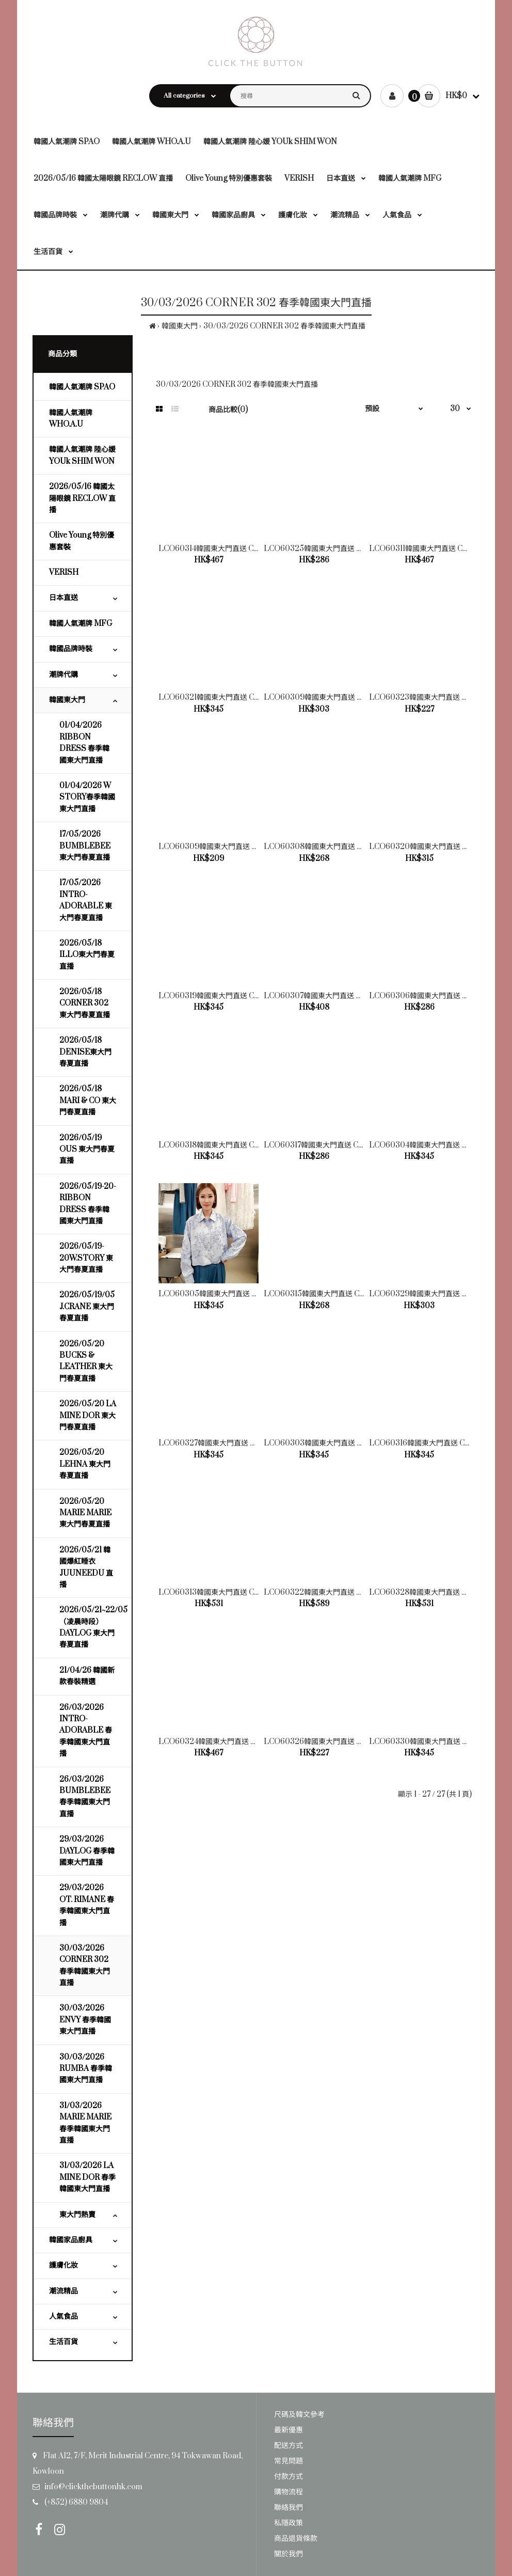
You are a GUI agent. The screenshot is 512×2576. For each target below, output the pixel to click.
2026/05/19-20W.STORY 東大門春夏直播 (86, 1258)
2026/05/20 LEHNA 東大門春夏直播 (84, 1464)
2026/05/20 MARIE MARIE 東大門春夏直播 (85, 1513)
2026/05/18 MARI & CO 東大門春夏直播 (87, 1100)
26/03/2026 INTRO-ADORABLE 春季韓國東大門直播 (85, 1731)
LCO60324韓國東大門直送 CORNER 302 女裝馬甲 (244, 1742)
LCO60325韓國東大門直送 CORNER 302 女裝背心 (350, 549)
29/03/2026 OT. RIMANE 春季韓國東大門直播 (86, 1905)
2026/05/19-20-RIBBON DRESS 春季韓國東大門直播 (87, 1204)
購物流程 (288, 2492)
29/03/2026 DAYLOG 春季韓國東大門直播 (87, 1850)
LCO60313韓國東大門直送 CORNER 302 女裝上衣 (243, 1592)
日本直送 (63, 598)
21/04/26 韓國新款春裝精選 (87, 1676)
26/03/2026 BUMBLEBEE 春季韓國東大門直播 (84, 1796)
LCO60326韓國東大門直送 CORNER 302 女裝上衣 (350, 1742)
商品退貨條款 (295, 2538)
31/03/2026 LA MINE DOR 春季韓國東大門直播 (87, 2177)
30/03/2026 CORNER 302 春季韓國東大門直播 (284, 326)
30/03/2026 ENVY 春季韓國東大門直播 (85, 2019)
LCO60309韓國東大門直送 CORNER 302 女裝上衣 (350, 697)
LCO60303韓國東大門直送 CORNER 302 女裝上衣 (350, 1443)
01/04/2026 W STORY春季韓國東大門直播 (87, 797)
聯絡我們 (288, 2507)
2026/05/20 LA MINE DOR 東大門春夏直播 (87, 1415)
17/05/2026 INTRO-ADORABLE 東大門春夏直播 (85, 900)
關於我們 (288, 2554)
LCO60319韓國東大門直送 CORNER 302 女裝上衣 (243, 996)
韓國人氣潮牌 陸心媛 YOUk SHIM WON (82, 455)
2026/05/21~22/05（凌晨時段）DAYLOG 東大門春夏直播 (93, 1627)
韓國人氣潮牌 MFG (80, 624)
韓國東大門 (180, 326)
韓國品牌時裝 (70, 649)
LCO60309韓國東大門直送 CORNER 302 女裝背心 (244, 847)
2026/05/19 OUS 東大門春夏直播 (87, 1149)
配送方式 (288, 2446)
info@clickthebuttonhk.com (93, 2487)
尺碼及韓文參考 (299, 2415)
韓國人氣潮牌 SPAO (82, 387)
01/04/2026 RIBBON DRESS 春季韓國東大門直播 (84, 742)
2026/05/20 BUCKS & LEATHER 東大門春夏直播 (86, 1361)
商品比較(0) (228, 410)
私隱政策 (288, 2523)
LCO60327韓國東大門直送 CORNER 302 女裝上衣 (243, 1443)
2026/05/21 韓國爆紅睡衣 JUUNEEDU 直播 (86, 1567)
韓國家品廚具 (70, 2240)
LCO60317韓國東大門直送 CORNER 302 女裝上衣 (348, 1145)
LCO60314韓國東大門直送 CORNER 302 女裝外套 (243, 549)
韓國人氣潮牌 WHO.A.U (70, 418)
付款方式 (288, 2476)
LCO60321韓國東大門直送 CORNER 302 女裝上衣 (243, 697)
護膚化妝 (63, 2265)
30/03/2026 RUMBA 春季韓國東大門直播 (85, 2068)
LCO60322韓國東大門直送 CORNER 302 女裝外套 (350, 1592)
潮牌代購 (63, 675)
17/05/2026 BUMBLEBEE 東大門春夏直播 (84, 845)
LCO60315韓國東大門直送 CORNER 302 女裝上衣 (349, 1294)
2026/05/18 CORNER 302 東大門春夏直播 (84, 1003)
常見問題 (288, 2461)
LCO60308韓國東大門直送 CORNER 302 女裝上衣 (350, 847)
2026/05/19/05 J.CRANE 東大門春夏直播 (87, 1306)
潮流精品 (63, 2291)
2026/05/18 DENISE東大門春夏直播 (85, 1052)
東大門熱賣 (77, 2215)
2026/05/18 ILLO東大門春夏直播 (87, 954)
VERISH (63, 572)
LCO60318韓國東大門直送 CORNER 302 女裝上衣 (243, 1145)
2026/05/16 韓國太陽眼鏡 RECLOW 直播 (82, 498)
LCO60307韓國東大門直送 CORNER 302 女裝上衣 (349, 996)
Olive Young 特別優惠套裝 (81, 541)
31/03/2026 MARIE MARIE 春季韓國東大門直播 (85, 2123)
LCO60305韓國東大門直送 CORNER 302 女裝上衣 (244, 1294)
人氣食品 (63, 2316)
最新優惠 (288, 2430)
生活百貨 (63, 2342)
